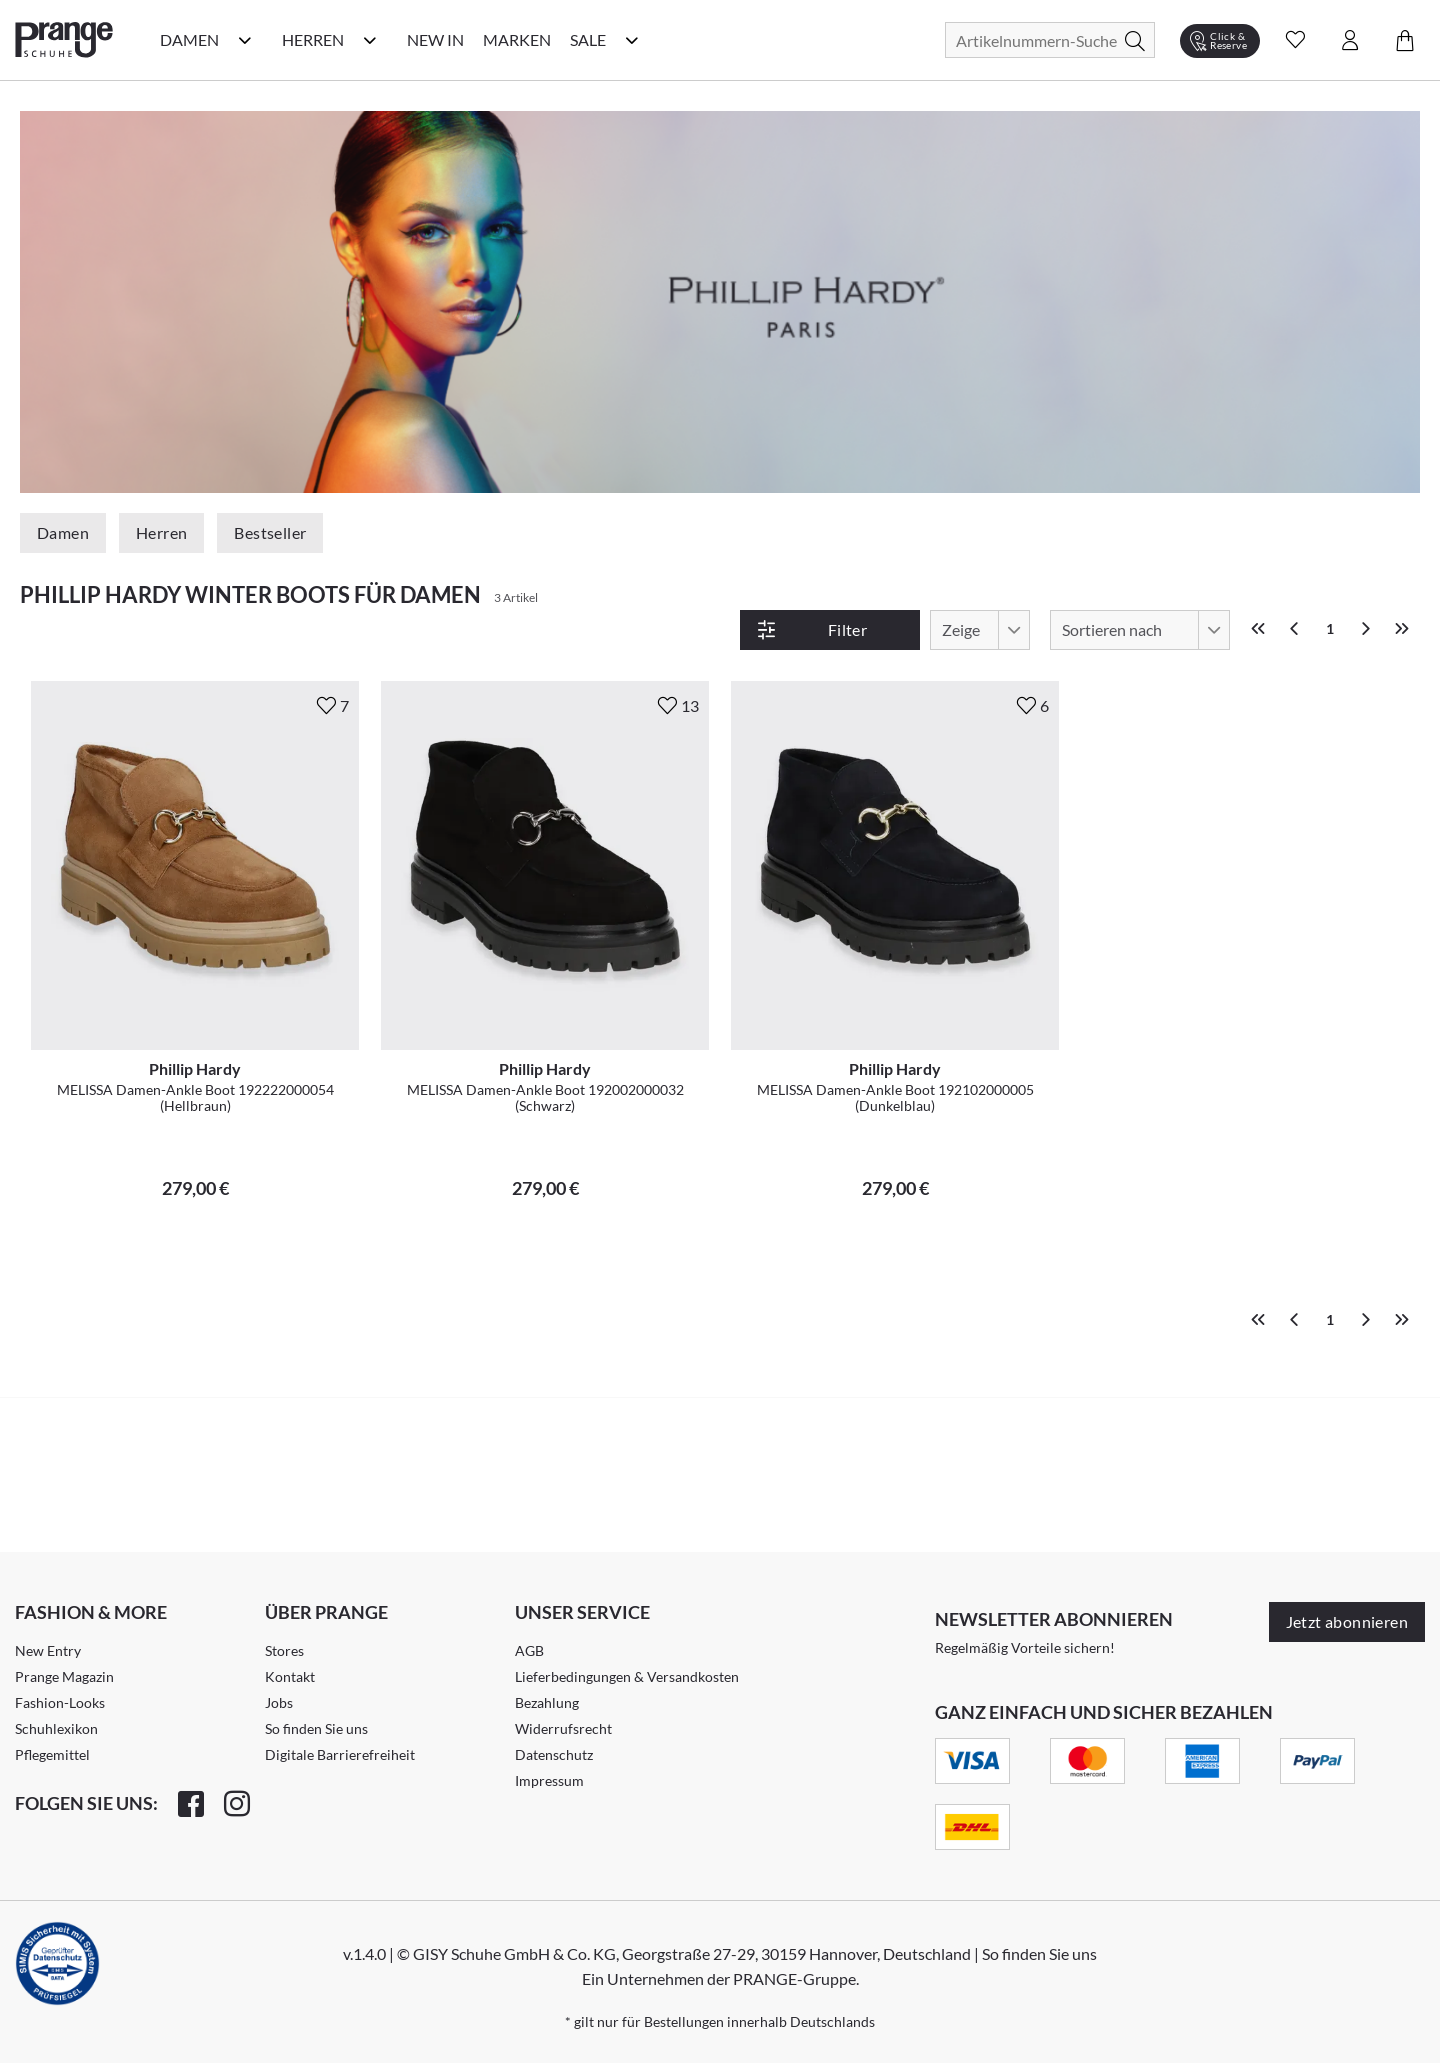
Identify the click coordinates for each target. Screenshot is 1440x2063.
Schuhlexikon (56, 1728)
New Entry (48, 1650)
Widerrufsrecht (563, 1728)
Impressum (549, 1780)
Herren (161, 532)
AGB (529, 1650)
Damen (63, 532)
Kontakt (290, 1676)
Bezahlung (547, 1702)
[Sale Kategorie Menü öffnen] (632, 40)
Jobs (279, 1702)
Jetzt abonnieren (1347, 1621)
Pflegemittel (52, 1754)
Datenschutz (554, 1754)
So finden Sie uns (316, 1728)
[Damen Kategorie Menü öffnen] (245, 40)
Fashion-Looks (60, 1702)
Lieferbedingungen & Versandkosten (627, 1676)
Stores (284, 1650)
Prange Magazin (64, 1676)
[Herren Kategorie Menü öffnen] (370, 40)
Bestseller (270, 532)
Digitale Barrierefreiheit (340, 1754)
